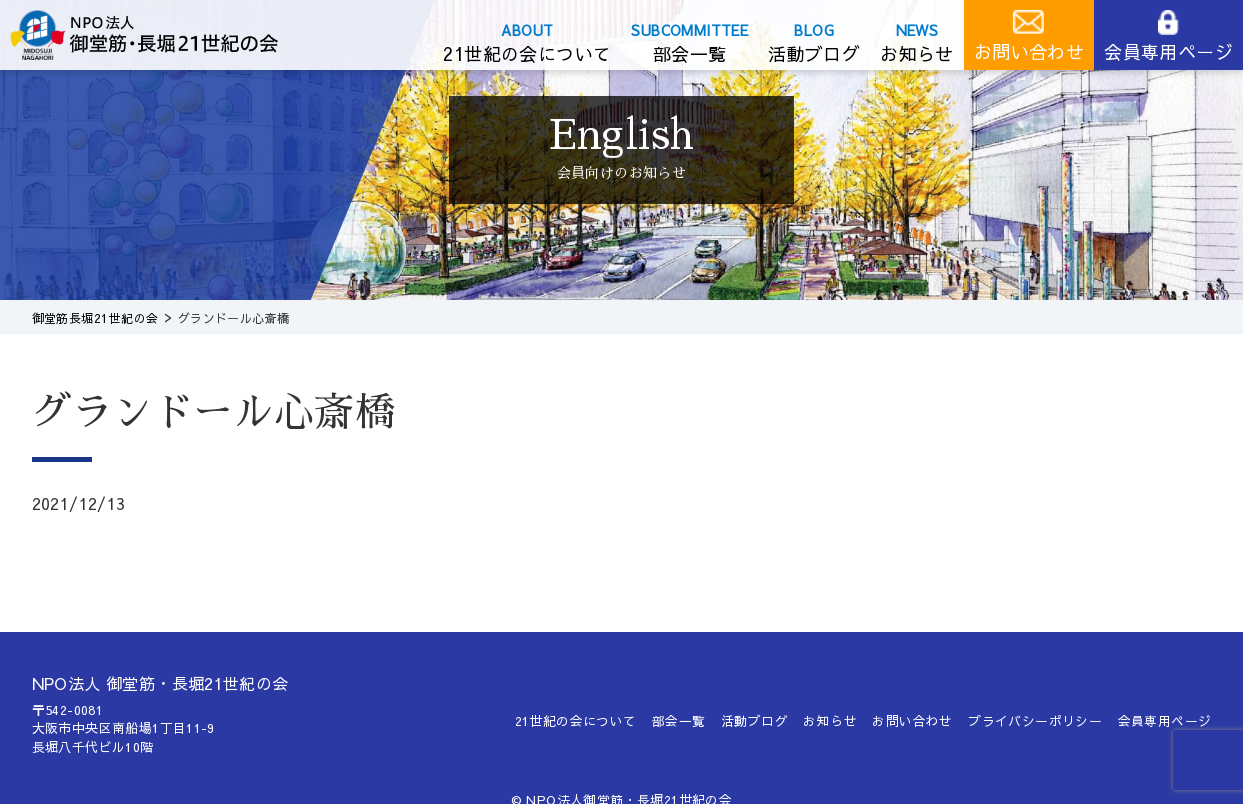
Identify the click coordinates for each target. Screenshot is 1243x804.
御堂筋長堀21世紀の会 (160, 35)
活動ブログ (814, 53)
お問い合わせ (1029, 51)
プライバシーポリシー (1035, 720)
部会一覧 (690, 53)
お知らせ (917, 53)
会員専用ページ (1168, 51)
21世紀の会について (527, 53)
